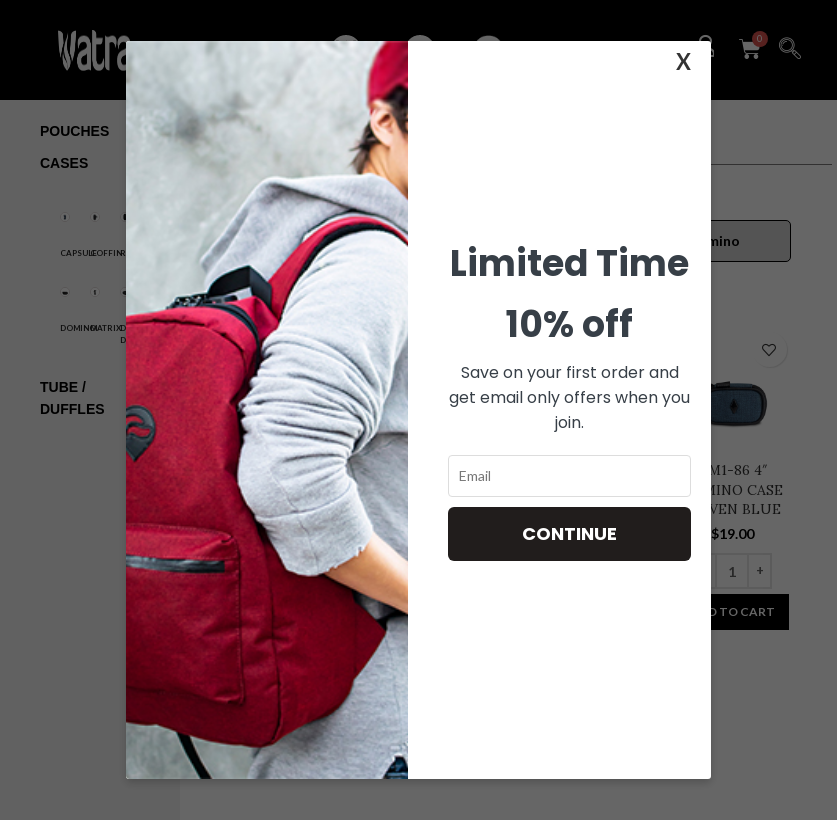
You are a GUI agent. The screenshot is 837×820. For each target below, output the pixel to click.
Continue (569, 533)
